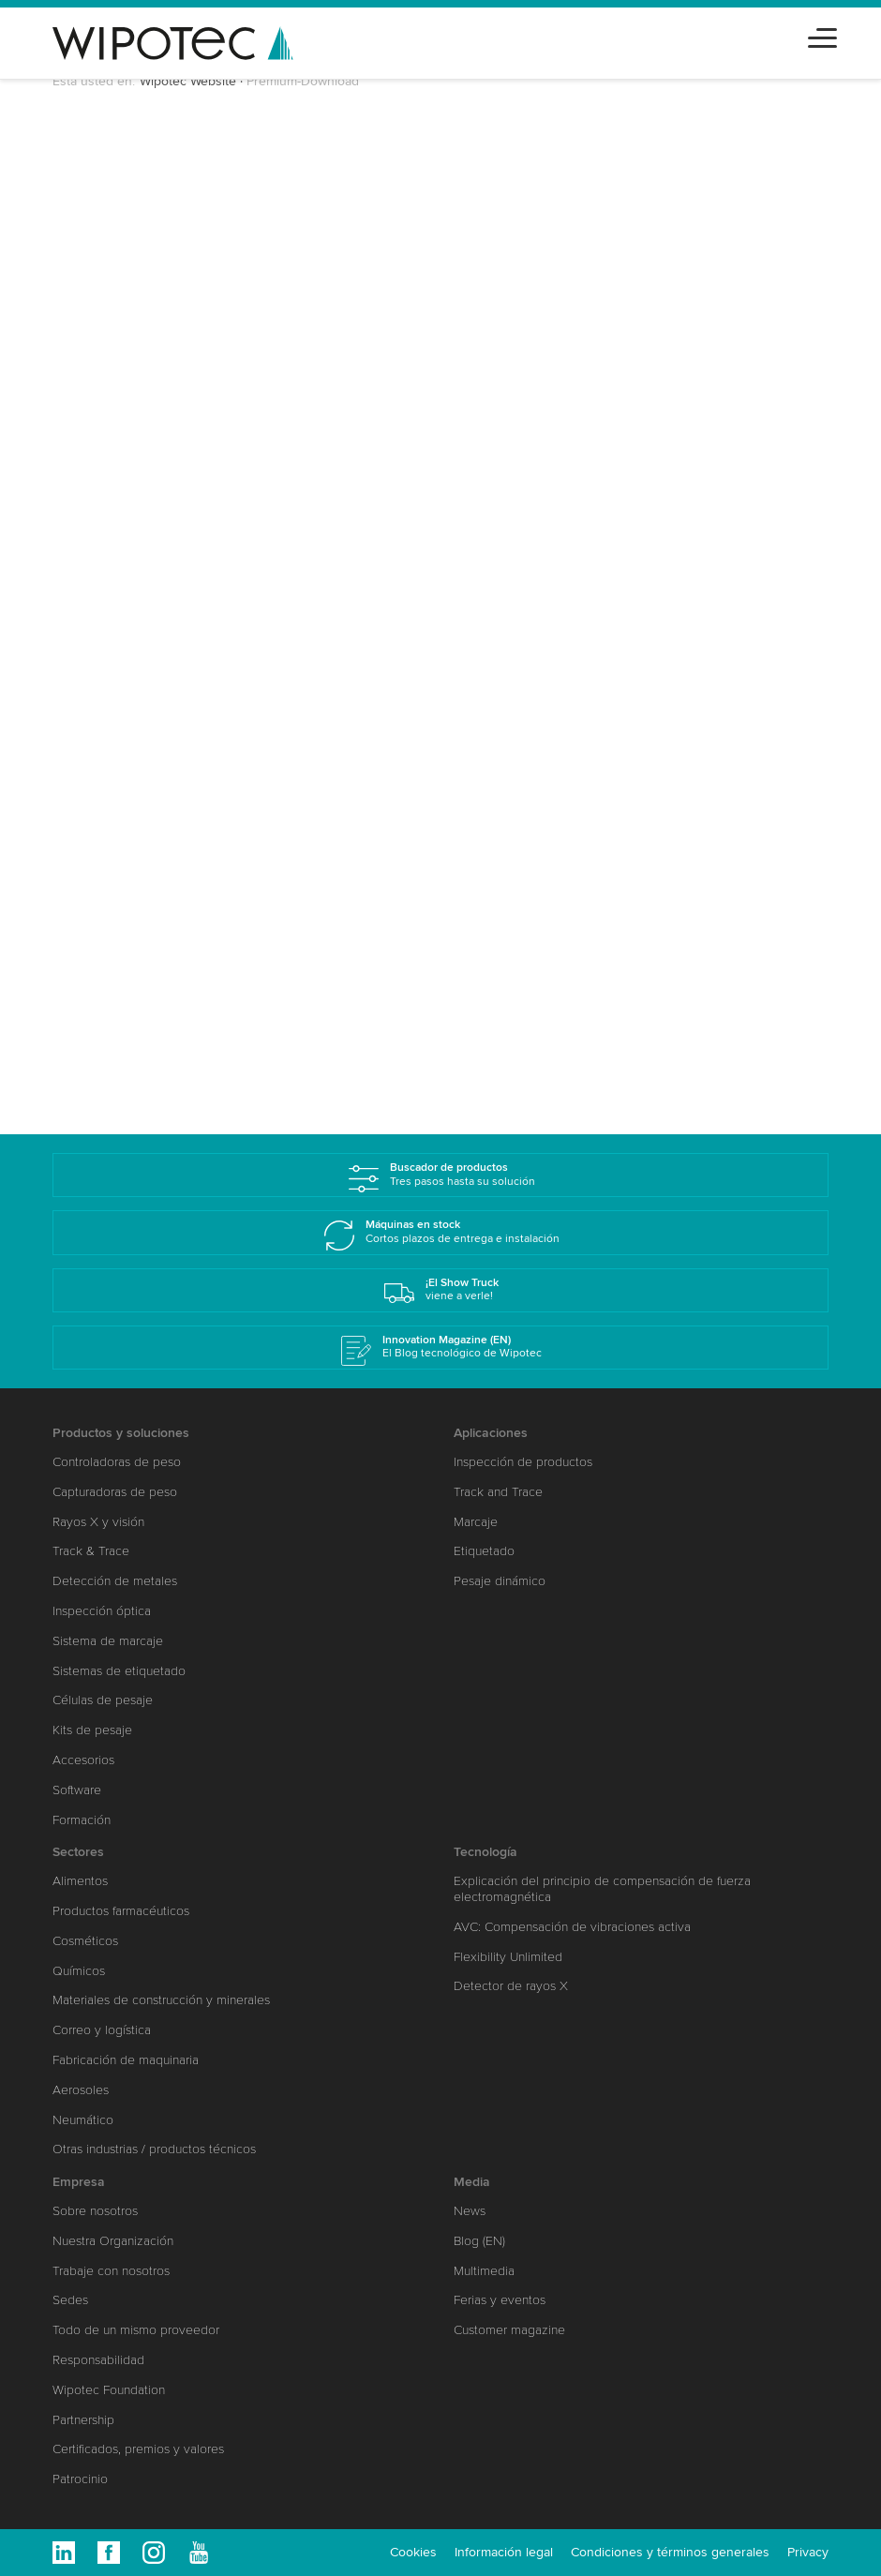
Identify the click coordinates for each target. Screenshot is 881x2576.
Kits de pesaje (92, 1730)
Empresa (78, 2182)
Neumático (82, 2120)
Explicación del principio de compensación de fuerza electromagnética (602, 1889)
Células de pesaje (102, 1700)
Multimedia (484, 2271)
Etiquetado (484, 1551)
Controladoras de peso (116, 1462)
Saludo (102, 292)
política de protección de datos (279, 980)
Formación (81, 1820)
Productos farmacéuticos (120, 1911)
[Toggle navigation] (822, 35)
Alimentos (80, 1881)
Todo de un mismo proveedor (135, 2330)
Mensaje (103, 878)
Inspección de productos (523, 1462)
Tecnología (485, 1852)
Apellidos (110, 407)
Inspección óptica (101, 1611)
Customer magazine (509, 2330)
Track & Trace (90, 1551)
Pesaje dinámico (499, 1581)
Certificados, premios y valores (138, 2449)
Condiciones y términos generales (670, 2552)
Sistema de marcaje (107, 1641)
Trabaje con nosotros (111, 2271)
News (469, 2211)
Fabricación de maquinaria (125, 2060)
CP (89, 609)
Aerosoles (80, 2090)
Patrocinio (80, 2479)
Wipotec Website (188, 81)
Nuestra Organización (112, 2241)
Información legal (504, 2552)
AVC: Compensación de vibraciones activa (572, 1927)
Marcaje (476, 1522)
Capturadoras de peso (114, 1492)
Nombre (106, 340)
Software (76, 1790)
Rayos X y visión (98, 1522)
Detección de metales (114, 1581)
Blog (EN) (479, 2241)
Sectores (104, 811)
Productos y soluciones (120, 1433)
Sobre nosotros (95, 2211)
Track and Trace (498, 1492)
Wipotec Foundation (108, 2390)
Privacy (808, 2552)
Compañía (113, 475)
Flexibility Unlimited (508, 1957)
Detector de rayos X (511, 1986)
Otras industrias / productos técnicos (154, 2149)
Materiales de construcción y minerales (161, 2000)
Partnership (83, 2420)
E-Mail (100, 676)
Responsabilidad (98, 2360)
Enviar (121, 1026)
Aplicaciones (491, 1433)
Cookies (413, 2552)
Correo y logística (101, 2030)
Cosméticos (85, 1941)
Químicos (78, 1971)
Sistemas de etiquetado (119, 1671)
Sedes (70, 2300)
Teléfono (104, 744)
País (93, 542)
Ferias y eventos (499, 2300)
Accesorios (83, 1760)
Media (472, 2182)
